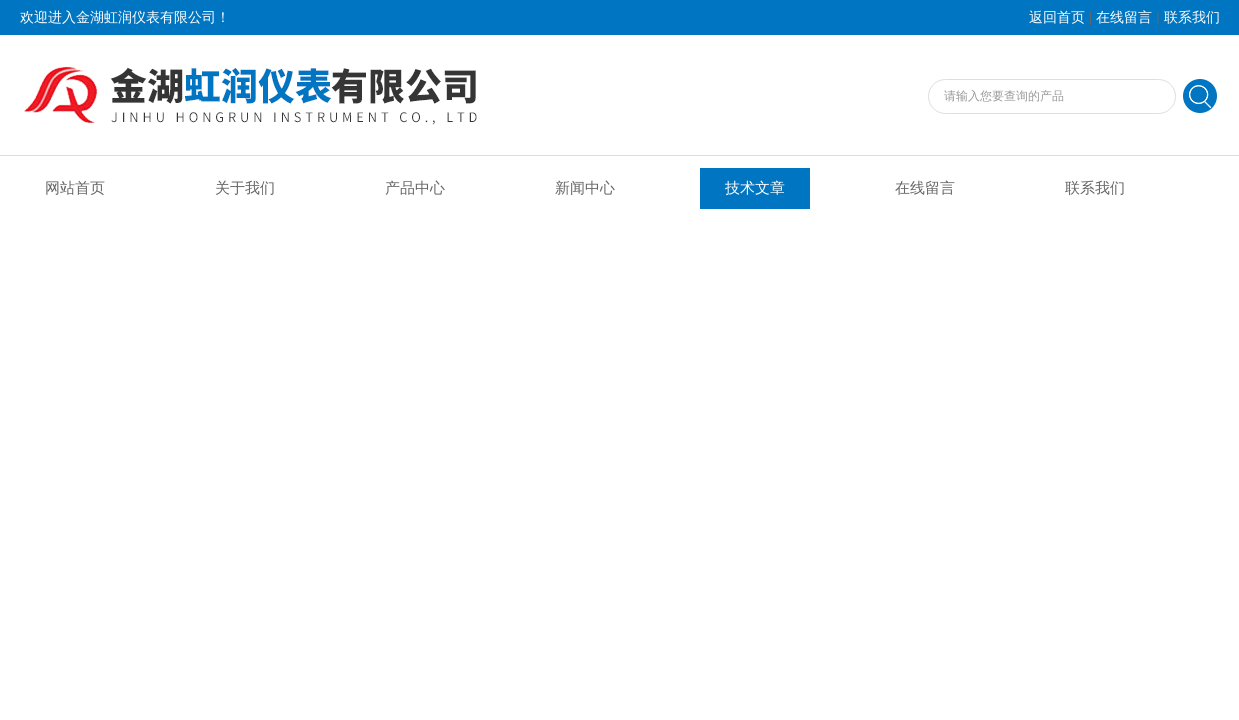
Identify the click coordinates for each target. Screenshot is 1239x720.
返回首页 (1057, 17)
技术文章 (755, 188)
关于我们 (245, 188)
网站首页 (75, 188)
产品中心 (415, 188)
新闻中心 (585, 188)
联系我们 (1192, 17)
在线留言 (1124, 17)
